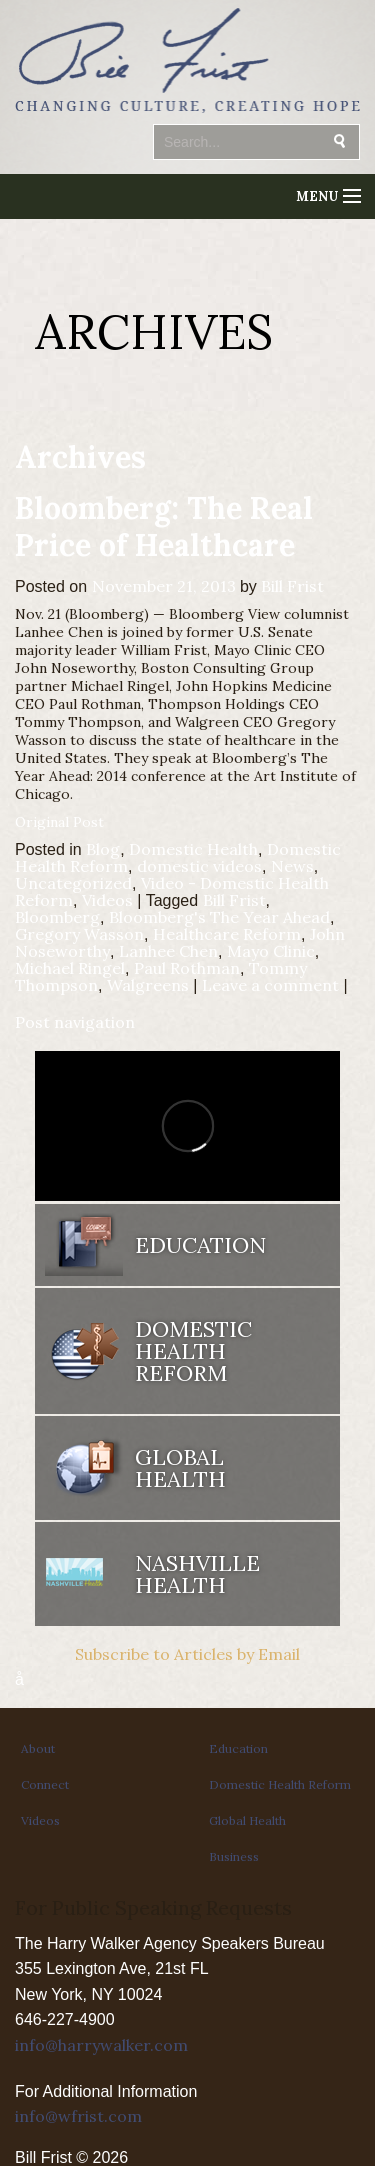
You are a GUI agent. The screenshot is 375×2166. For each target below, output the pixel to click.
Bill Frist (292, 586)
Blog (103, 849)
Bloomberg (57, 917)
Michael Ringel (70, 968)
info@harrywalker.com (101, 2045)
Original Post (59, 822)
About (38, 1748)
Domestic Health (193, 849)
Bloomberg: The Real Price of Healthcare (164, 526)
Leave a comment (270, 985)
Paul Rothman (187, 968)
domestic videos (199, 866)
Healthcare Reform (227, 934)
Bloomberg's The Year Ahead (219, 917)
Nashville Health (197, 1574)
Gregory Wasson (79, 934)
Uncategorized (73, 883)
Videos (107, 900)
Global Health (180, 1468)
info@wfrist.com (78, 2116)
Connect (45, 1784)
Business (234, 1856)
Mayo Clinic (271, 951)
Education (200, 1245)
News (292, 866)
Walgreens (148, 985)
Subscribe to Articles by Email (187, 1654)
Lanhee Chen (168, 951)
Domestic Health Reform (193, 1351)
